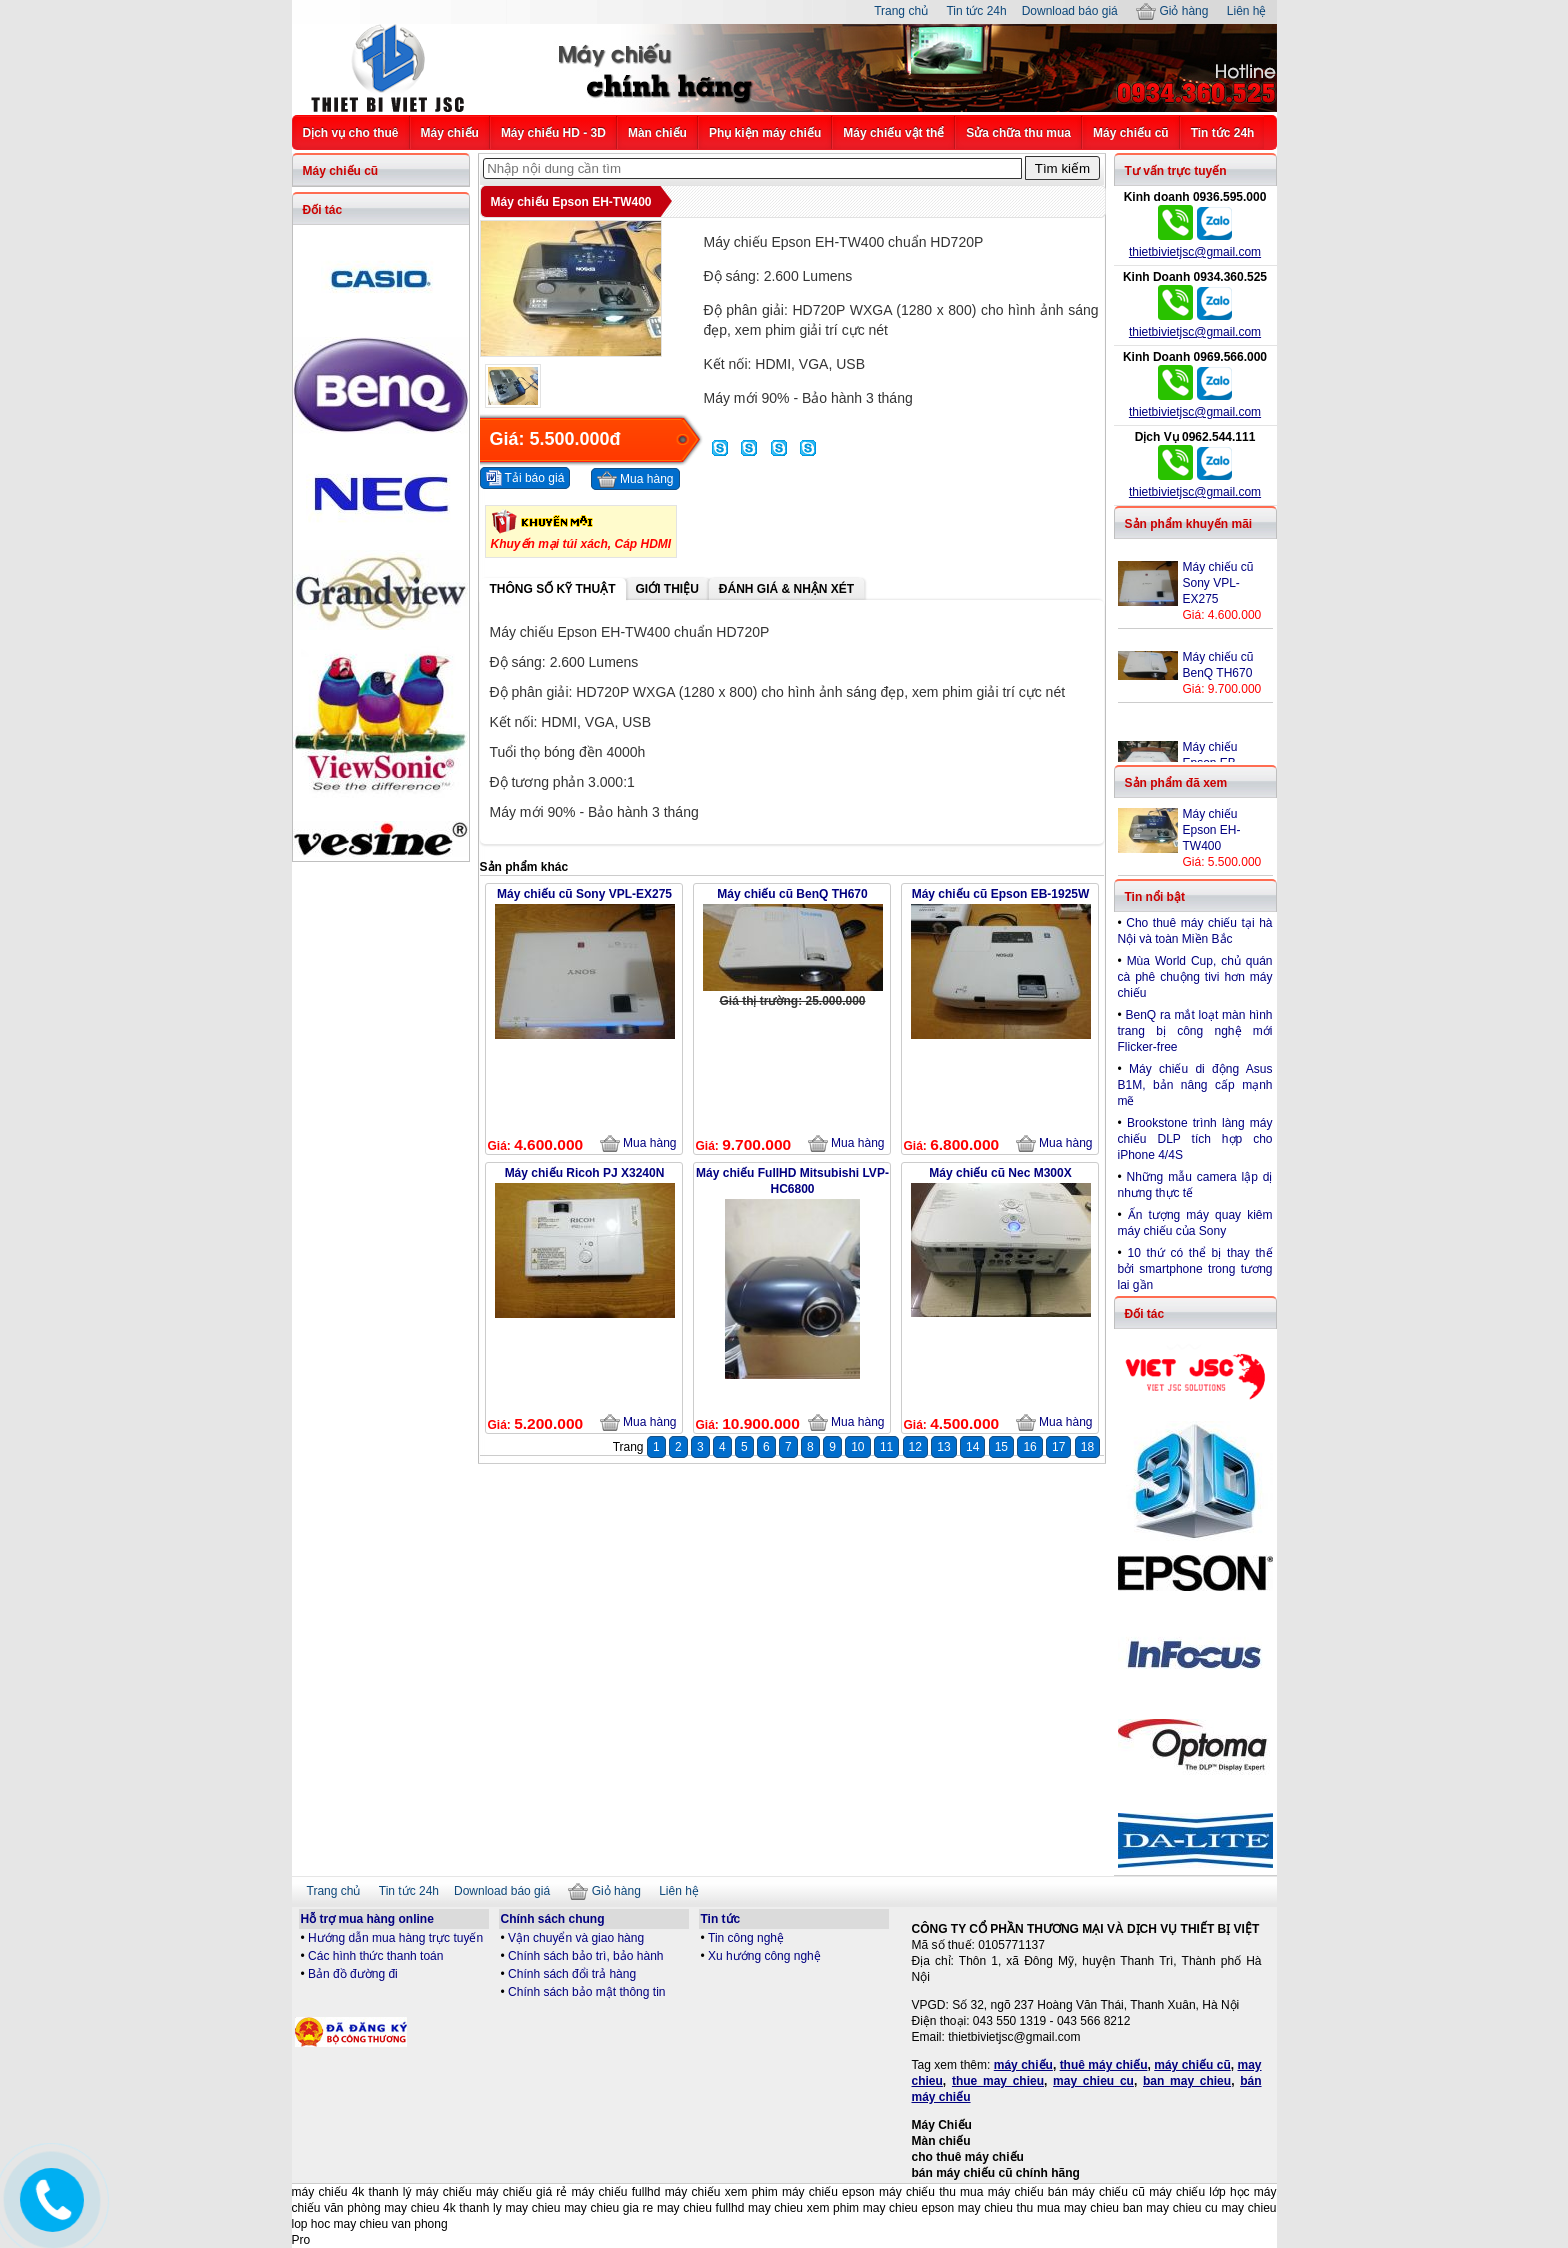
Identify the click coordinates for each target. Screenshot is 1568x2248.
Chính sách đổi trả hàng (572, 1974)
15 (1001, 1447)
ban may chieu (1187, 2081)
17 (1058, 1447)
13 (943, 1447)
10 (857, 1447)
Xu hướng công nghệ (764, 1956)
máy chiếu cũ (1192, 2065)
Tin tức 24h (976, 11)
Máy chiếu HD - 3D (553, 133)
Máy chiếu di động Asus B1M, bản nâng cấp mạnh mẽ (1195, 1085)
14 (972, 1447)
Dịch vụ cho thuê (351, 133)
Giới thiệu (667, 589)
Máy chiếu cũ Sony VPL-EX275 (584, 894)
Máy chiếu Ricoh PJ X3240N (585, 1173)
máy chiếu (1023, 2065)
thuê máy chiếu (1104, 2065)
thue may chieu (998, 2081)
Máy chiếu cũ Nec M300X (1000, 1173)
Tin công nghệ (746, 1938)
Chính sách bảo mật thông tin (586, 1992)
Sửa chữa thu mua (1018, 133)
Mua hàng (635, 480)
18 (1087, 1447)
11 (886, 1447)
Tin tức (721, 1919)
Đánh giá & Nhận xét (786, 589)
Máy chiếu (450, 133)
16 (1029, 1447)
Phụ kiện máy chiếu (765, 133)
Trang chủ (901, 11)
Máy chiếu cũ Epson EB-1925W (1001, 894)
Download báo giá (1070, 11)
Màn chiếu (657, 133)
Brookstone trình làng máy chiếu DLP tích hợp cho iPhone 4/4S (1195, 1139)
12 (915, 1447)
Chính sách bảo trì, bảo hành (585, 1956)
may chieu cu (1093, 2081)
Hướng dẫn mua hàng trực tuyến (395, 1938)
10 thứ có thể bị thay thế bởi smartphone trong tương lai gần (1195, 1269)
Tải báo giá (525, 478)
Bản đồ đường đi (353, 1974)
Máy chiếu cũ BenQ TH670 (792, 894)
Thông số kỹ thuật (553, 589)
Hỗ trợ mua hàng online (367, 1919)
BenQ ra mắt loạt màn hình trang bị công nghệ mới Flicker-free (1195, 1031)
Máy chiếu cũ (1131, 133)
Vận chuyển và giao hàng (576, 1938)
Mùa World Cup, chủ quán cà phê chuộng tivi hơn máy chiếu (1195, 977)
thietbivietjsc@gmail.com (1195, 252)
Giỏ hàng (1172, 11)
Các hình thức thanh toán (375, 1956)
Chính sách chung (553, 1919)
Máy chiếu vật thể (893, 133)
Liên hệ (1247, 11)
